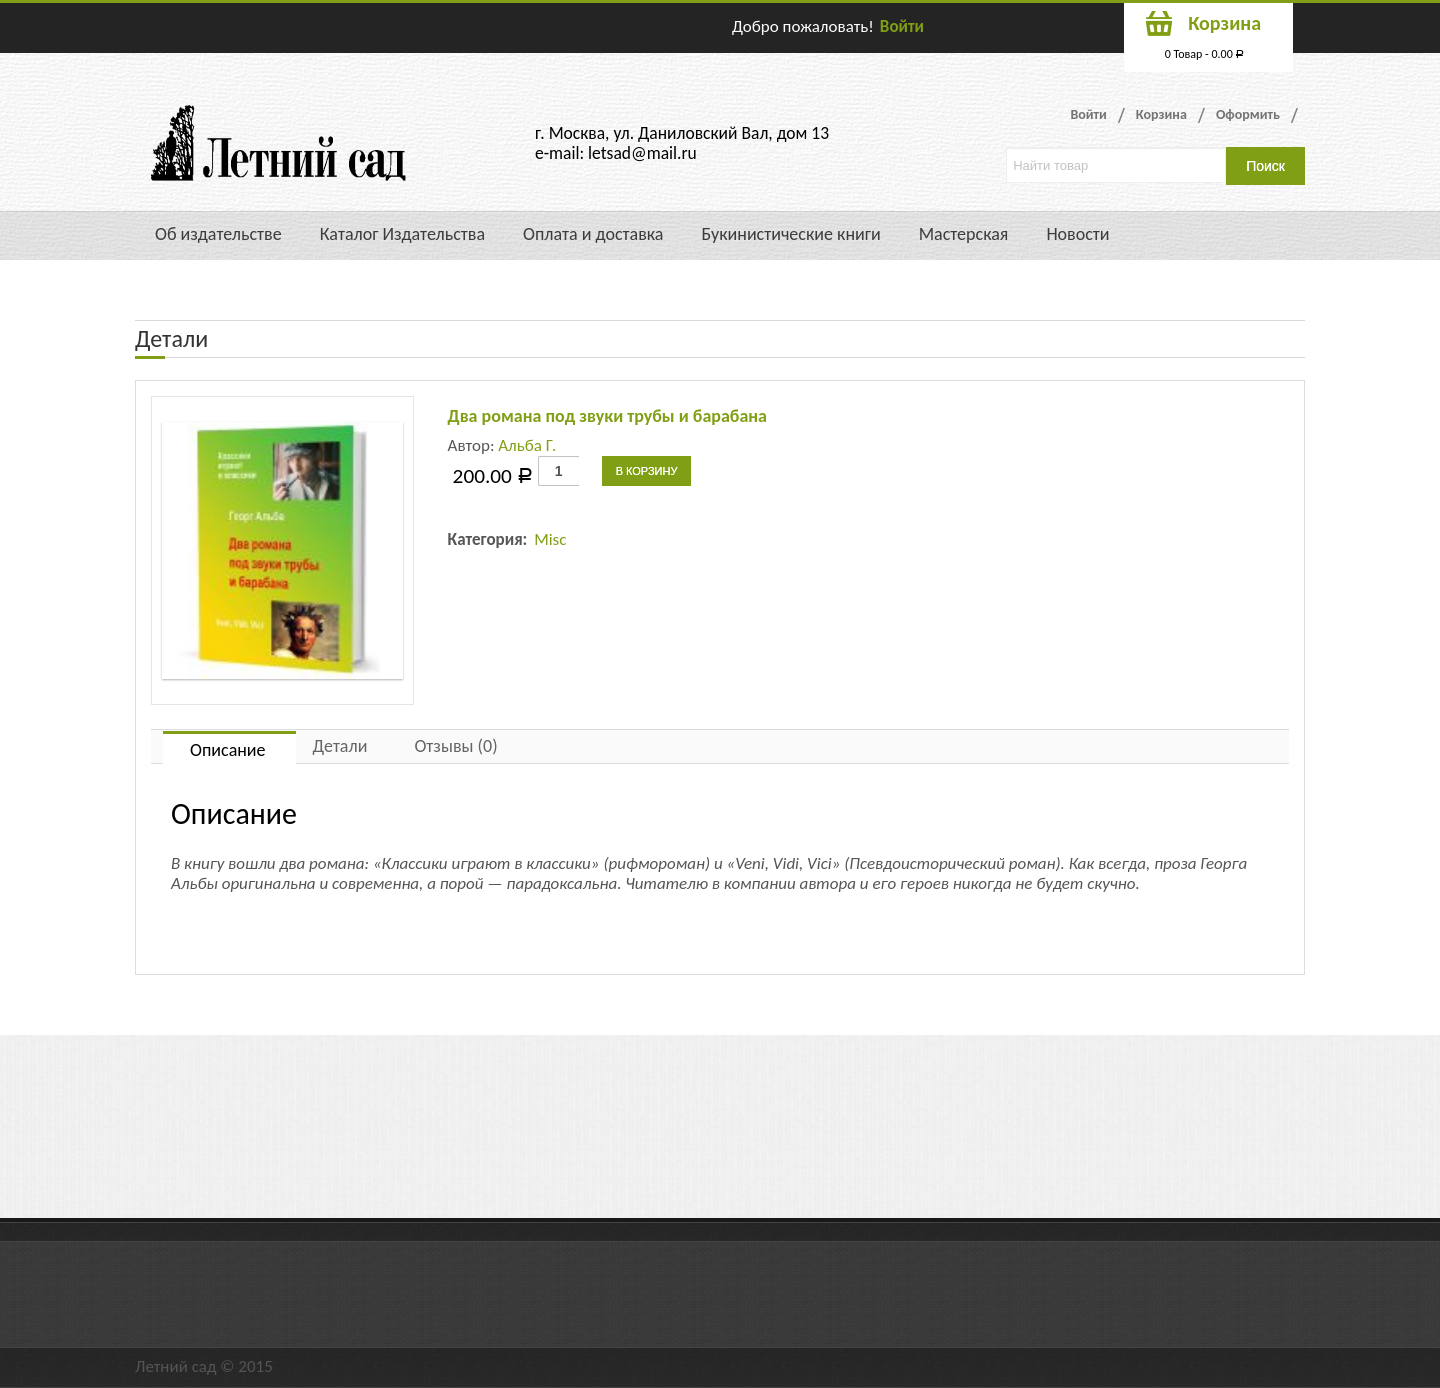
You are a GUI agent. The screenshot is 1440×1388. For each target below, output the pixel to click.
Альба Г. (527, 445)
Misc (550, 539)
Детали (340, 746)
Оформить (1248, 114)
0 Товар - (1205, 54)
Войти (902, 26)
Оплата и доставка (593, 234)
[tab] (229, 747)
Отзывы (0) (455, 746)
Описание (228, 750)
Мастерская (964, 234)
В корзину (647, 471)
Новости (1077, 234)
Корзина (1161, 114)
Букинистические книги (790, 234)
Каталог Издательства (402, 234)
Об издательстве (218, 234)
